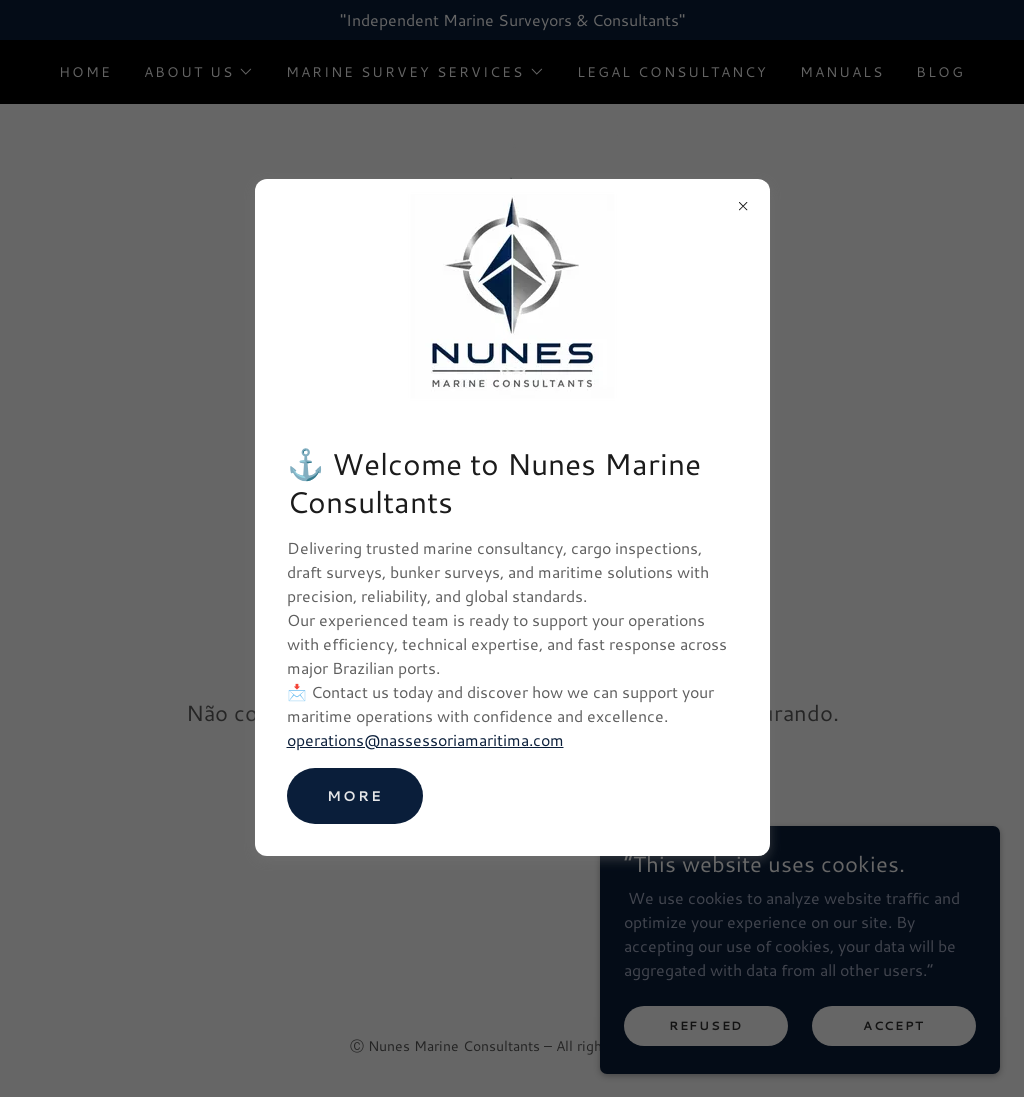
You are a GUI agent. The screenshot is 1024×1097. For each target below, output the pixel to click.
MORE (355, 796)
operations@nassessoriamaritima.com (425, 739)
